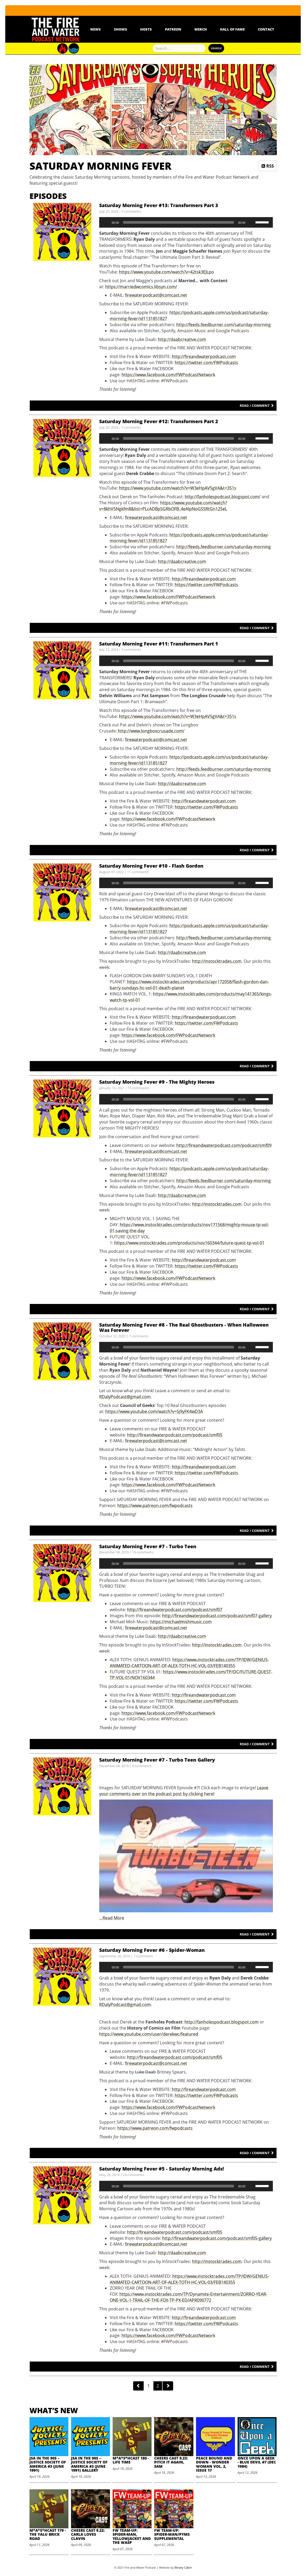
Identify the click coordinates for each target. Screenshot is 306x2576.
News (95, 29)
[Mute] (251, 222)
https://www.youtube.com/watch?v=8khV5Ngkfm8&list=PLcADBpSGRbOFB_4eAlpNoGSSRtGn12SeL (163, 506)
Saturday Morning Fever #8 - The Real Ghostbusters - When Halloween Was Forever (184, 1327)
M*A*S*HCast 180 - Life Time (131, 2460)
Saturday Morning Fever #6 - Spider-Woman (152, 1950)
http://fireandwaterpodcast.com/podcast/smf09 (224, 1145)
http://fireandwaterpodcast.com (204, 356)
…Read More (111, 1918)
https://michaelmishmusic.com (181, 1622)
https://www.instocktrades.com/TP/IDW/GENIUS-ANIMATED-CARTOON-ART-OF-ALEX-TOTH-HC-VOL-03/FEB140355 (189, 1663)
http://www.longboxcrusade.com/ (151, 731)
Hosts (146, 29)
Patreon (173, 29)
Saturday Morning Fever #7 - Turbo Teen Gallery (157, 1760)
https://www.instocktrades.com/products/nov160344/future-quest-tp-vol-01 (189, 1243)
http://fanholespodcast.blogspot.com (221, 2022)
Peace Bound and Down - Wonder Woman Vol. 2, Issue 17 (214, 2464)
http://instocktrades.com (217, 961)
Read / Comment (257, 405)
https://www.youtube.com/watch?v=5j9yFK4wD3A (154, 1411)
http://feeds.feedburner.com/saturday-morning (223, 325)
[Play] (106, 222)
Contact (266, 29)
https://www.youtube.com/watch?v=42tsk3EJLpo (166, 272)
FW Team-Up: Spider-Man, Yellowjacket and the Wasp (132, 2536)
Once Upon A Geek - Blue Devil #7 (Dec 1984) (257, 2462)
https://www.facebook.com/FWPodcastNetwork (168, 375)
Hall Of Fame (232, 29)
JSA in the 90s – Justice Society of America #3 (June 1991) (47, 2464)
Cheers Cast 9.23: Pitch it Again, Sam (171, 2462)
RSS (268, 166)
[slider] (178, 222)
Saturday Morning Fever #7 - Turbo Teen (147, 1546)
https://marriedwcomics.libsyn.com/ (141, 287)
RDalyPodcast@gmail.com (125, 1397)
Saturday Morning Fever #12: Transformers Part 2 (158, 421)
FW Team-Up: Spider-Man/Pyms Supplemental (172, 2534)
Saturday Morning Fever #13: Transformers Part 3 (158, 205)
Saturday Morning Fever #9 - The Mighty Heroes (156, 1082)
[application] (186, 222)
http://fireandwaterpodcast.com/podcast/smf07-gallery (217, 1616)
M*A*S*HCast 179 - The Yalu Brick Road (47, 2534)
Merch (200, 29)
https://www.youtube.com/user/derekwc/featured (148, 2034)
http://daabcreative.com (182, 339)
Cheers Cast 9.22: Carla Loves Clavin (88, 2534)
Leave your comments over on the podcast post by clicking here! (183, 1791)
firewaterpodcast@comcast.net (156, 295)
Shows (120, 29)
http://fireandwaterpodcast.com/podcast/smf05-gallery (217, 2238)
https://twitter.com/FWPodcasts (206, 362)
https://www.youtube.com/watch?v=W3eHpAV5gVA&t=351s (177, 488)
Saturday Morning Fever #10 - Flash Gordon (151, 866)
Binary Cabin (183, 2567)
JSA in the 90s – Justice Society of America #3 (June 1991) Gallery (89, 2464)
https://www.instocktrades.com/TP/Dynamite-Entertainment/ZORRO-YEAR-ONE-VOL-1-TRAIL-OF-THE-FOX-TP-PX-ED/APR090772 (188, 2297)
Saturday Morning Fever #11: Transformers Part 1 (158, 644)
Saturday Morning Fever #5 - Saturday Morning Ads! (161, 2169)
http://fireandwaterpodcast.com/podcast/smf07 (174, 1609)
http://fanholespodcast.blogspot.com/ (222, 497)
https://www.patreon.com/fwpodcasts (155, 1505)
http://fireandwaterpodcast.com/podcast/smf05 (174, 1435)
